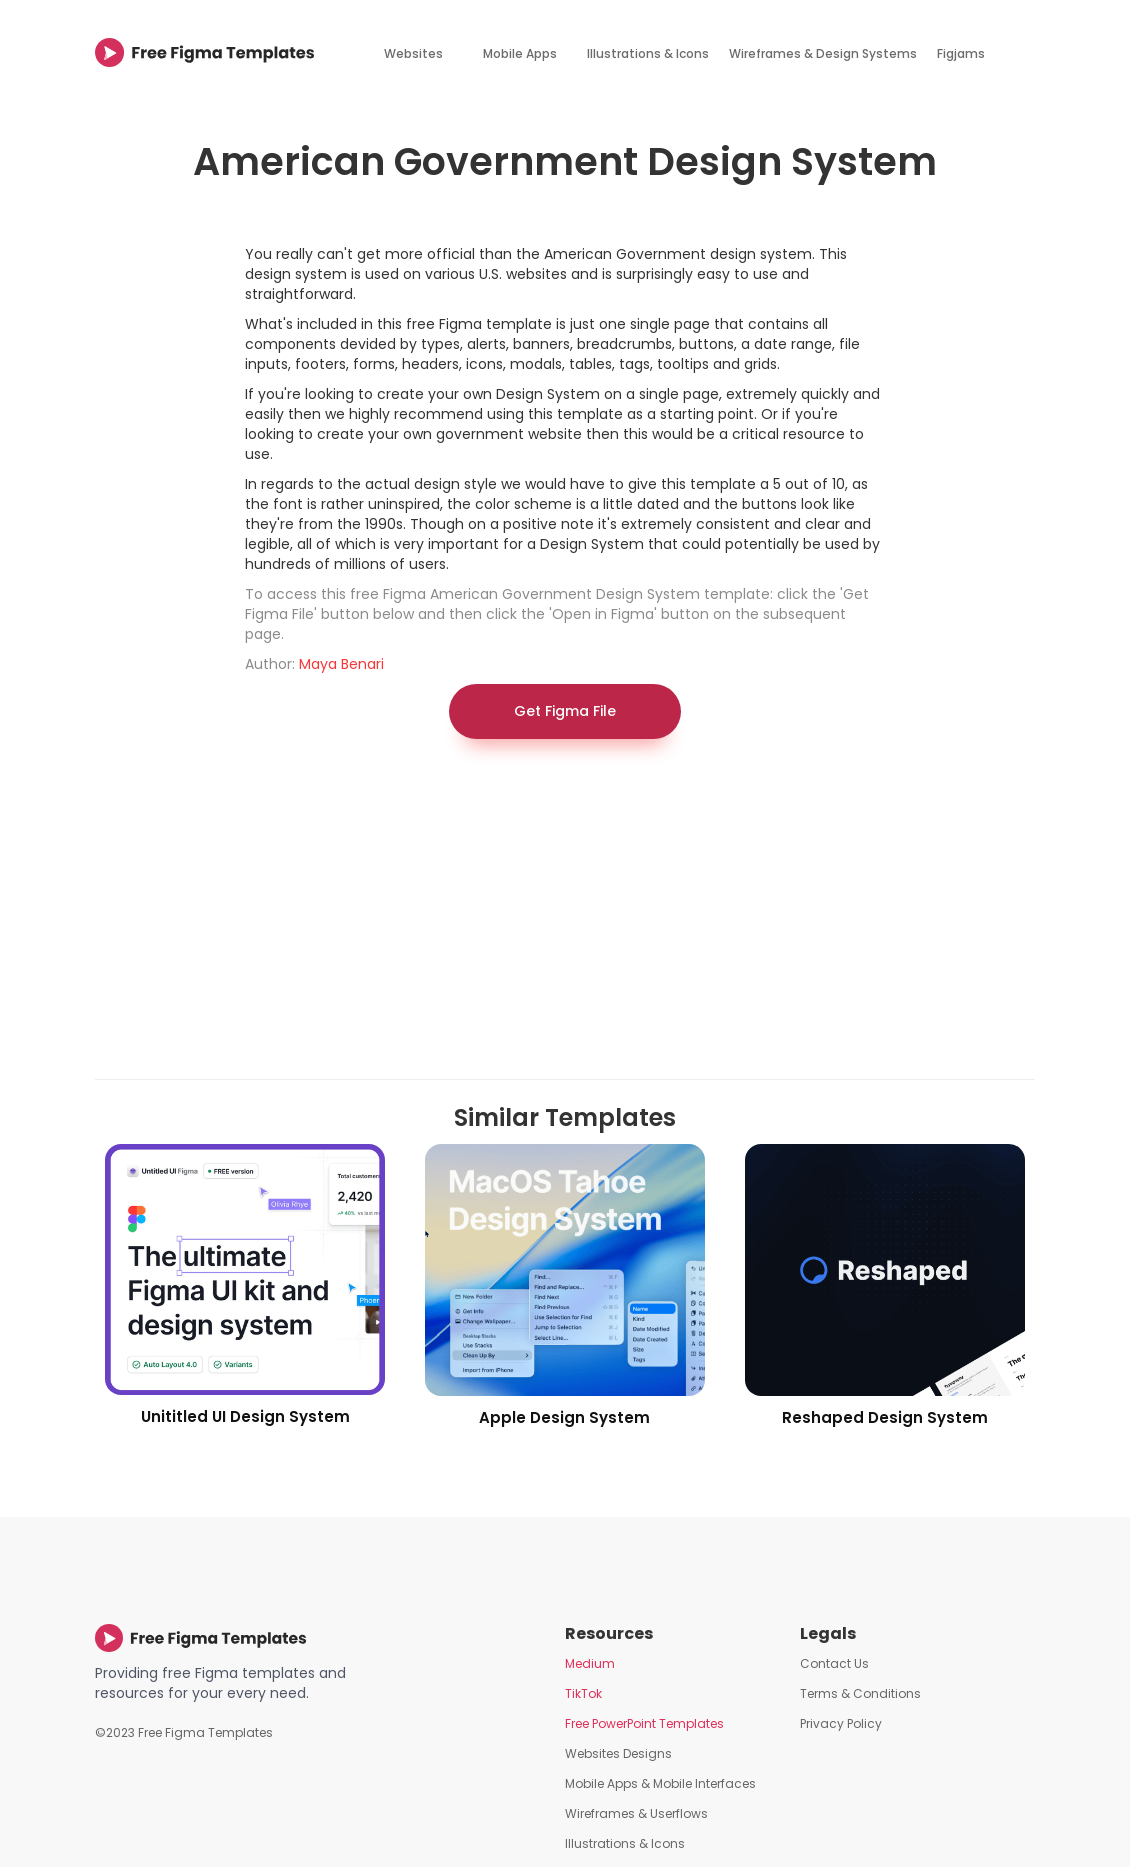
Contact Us (834, 1663)
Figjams (961, 53)
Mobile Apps (520, 53)
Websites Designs (618, 1753)
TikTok (583, 1693)
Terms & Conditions (860, 1693)
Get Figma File (565, 711)
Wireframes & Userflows (636, 1813)
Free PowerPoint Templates (644, 1723)
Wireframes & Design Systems (823, 53)
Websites (413, 53)
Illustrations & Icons (648, 53)
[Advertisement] (565, 919)
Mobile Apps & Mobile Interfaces (660, 1783)
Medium (590, 1663)
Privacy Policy (841, 1723)
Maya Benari (341, 664)
